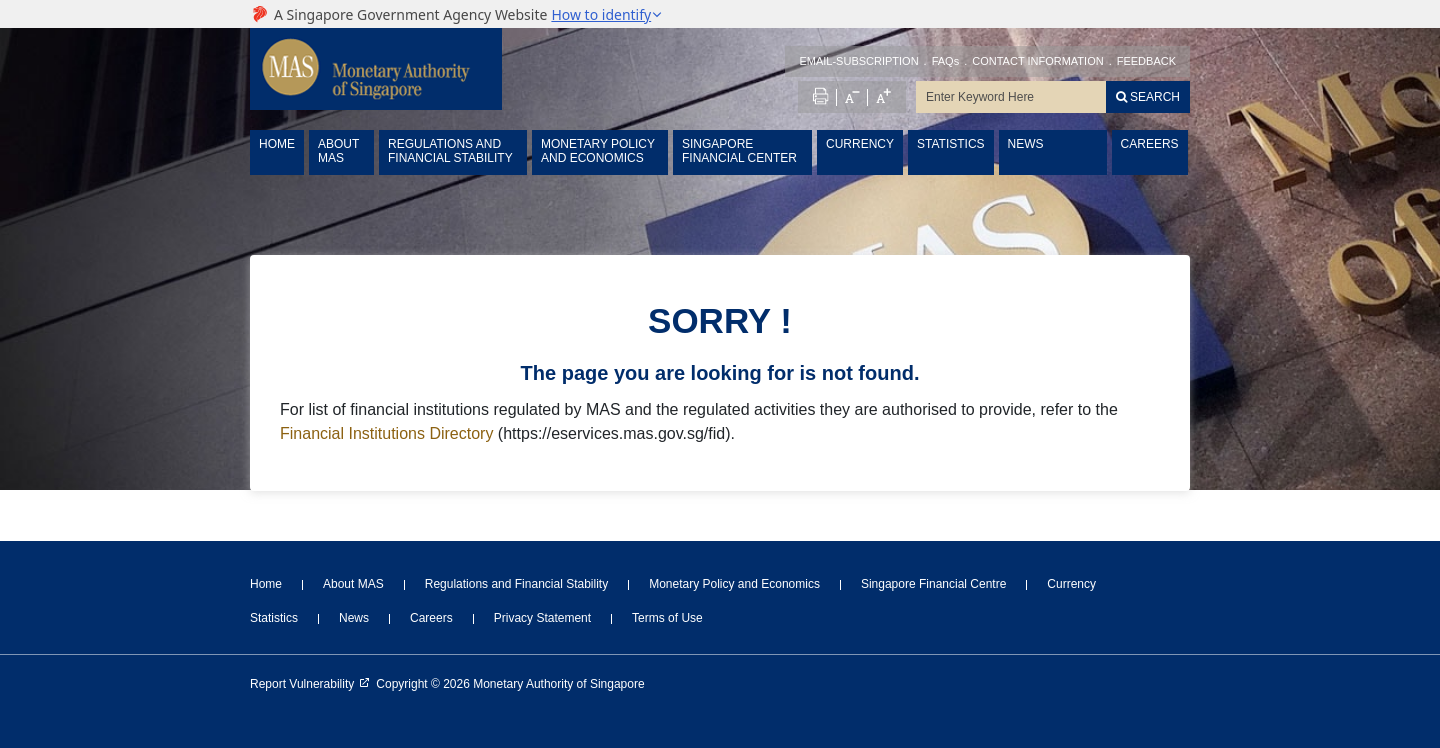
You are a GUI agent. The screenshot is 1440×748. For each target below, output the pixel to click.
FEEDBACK (1146, 61)
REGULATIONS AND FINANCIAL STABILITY (450, 151)
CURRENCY (860, 144)
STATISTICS (951, 144)
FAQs (946, 61)
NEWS (1026, 144)
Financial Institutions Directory (386, 433)
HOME (277, 144)
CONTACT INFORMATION (1037, 61)
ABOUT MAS (338, 151)
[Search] (1148, 97)
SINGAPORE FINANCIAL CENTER (739, 151)
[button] (607, 14)
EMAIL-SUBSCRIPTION (858, 61)
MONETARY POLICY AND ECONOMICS (598, 151)
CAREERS (1150, 144)
